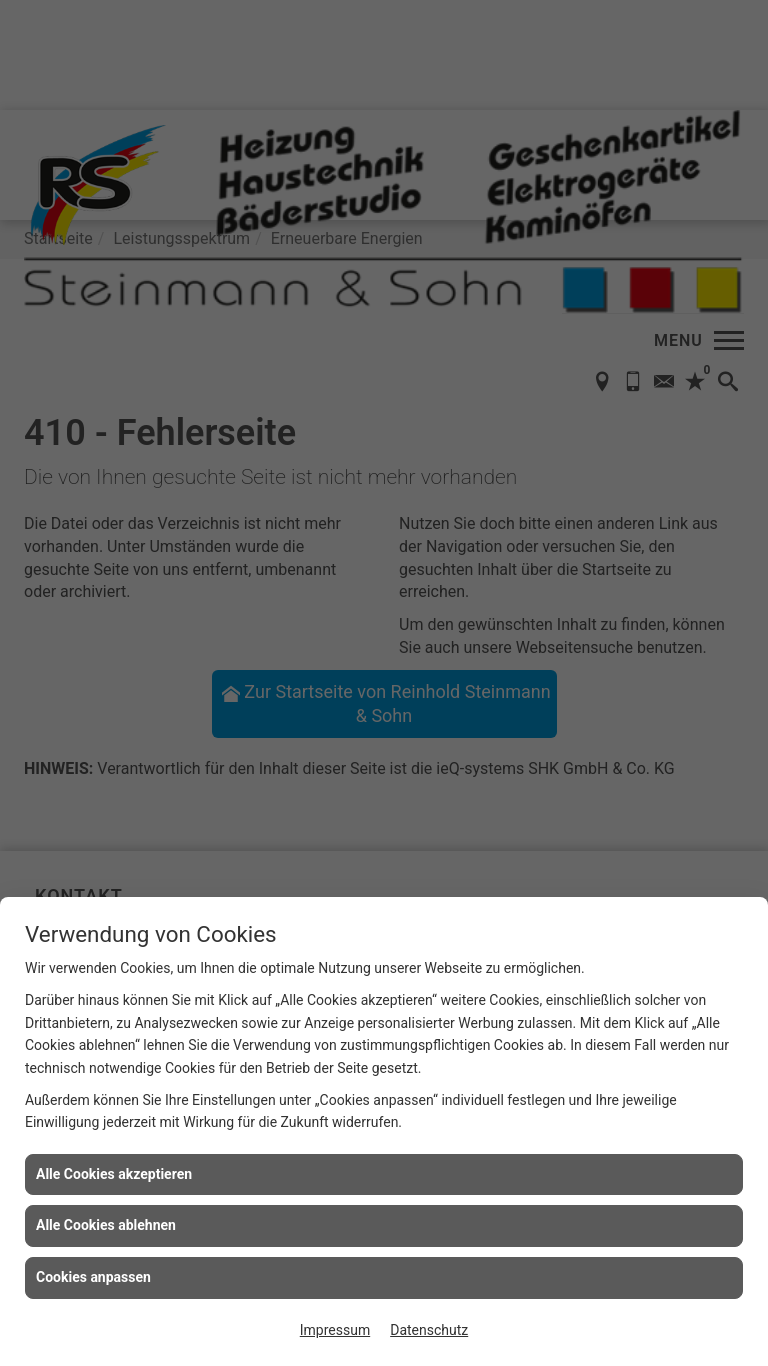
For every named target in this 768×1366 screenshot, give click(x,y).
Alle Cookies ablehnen (106, 1225)
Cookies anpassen (93, 1277)
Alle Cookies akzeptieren (114, 1174)
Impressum (335, 1330)
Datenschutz (429, 1330)
